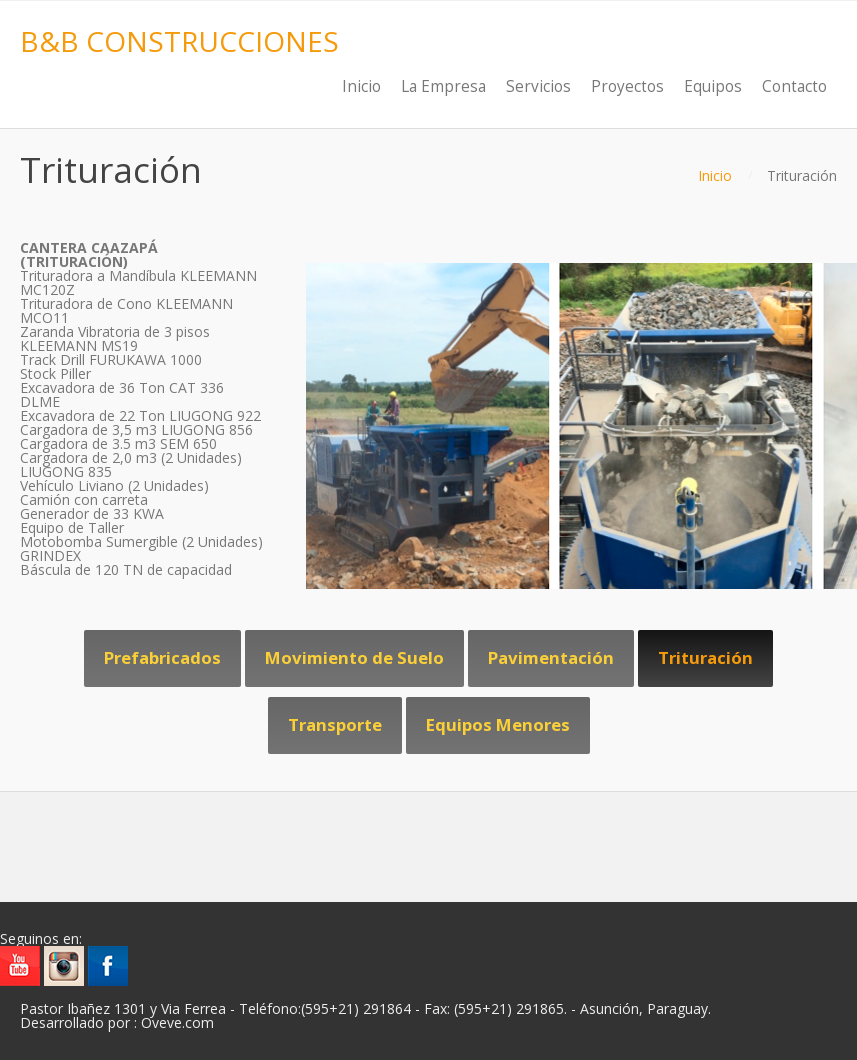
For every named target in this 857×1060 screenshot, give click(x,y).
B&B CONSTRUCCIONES (179, 41)
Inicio (715, 175)
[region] (428, 426)
